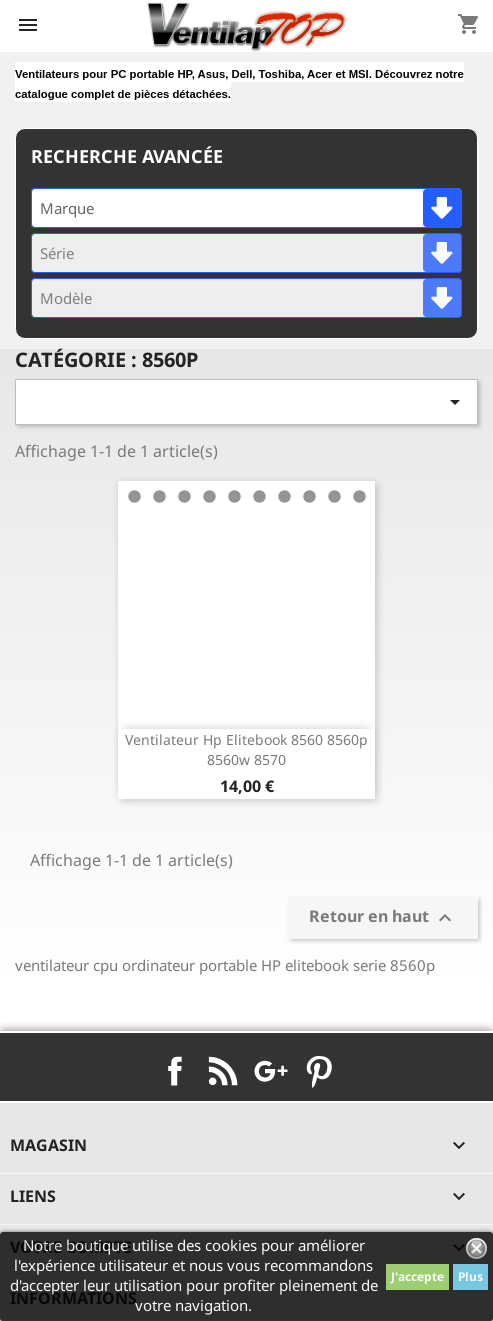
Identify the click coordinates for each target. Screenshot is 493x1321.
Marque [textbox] (67, 208)
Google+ (271, 1071)
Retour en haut (383, 917)
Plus (470, 1276)
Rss (223, 1071)
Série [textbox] (57, 253)
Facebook (175, 1071)
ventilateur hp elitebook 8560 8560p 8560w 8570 (246, 749)
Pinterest (319, 1071)
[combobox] (246, 208)
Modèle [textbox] (66, 298)
